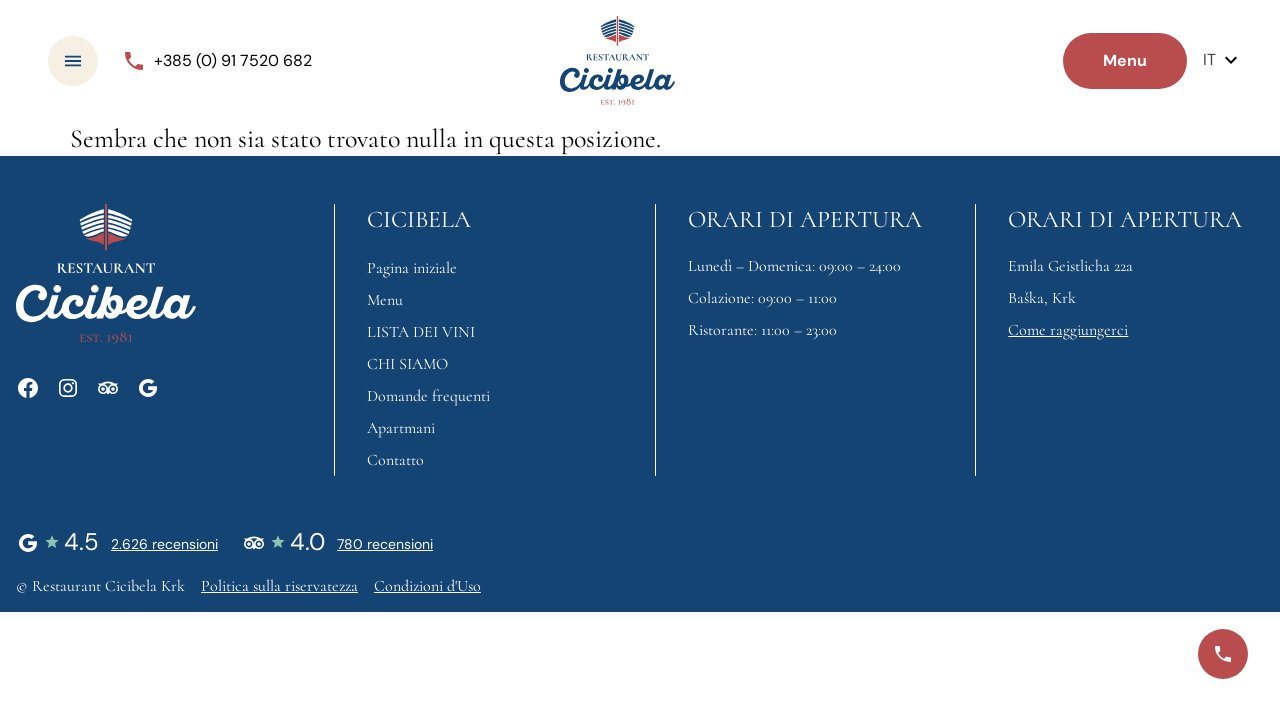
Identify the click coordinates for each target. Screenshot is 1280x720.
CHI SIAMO (407, 364)
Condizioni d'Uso (427, 586)
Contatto (395, 460)
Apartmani (401, 428)
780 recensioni (385, 544)
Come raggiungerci (1068, 330)
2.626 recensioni (164, 544)
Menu (385, 300)
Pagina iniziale (412, 268)
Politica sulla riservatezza (279, 586)
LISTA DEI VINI (421, 332)
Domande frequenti (428, 396)
